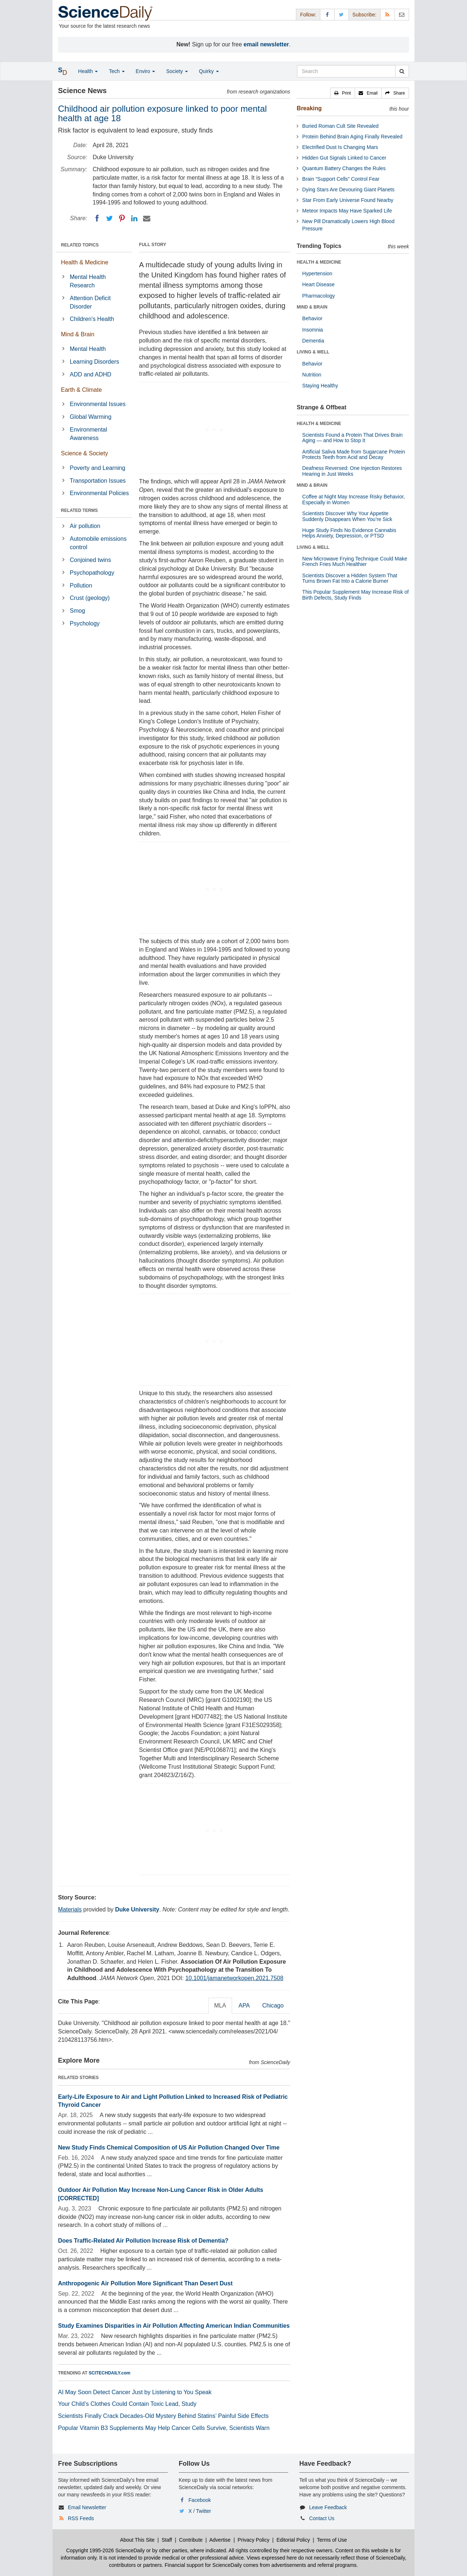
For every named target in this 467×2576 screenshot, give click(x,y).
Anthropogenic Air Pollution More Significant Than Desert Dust (145, 2283)
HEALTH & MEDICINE (319, 262)
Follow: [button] (308, 15)
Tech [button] (116, 71)
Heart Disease (318, 284)
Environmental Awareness (88, 433)
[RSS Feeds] (387, 14)
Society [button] (177, 71)
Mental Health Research (88, 281)
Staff (167, 2540)
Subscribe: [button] (364, 15)
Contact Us (321, 2518)
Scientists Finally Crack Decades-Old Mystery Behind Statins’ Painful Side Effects (163, 2416)
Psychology (85, 623)
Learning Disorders (94, 362)
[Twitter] (109, 218)
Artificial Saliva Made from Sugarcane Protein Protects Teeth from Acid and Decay (353, 454)
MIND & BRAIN (312, 307)
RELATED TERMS (79, 510)
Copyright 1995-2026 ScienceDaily (105, 2550)
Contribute (191, 2540)
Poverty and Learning (97, 468)
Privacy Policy (253, 2540)
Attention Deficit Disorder (90, 302)
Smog (77, 611)
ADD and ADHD (90, 374)
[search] (402, 71)
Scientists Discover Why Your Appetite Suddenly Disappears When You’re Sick (347, 516)
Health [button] (88, 71)
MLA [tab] (220, 2005)
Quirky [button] (209, 71)
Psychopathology (92, 573)
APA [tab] (244, 2005)
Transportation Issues (98, 481)
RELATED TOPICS (80, 245)
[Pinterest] (121, 218)
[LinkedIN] (134, 218)
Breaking (309, 108)
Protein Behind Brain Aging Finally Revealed (352, 136)
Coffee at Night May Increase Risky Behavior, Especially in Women (353, 499)
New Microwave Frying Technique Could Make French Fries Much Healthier (354, 561)
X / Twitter (200, 2511)
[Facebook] (97, 218)
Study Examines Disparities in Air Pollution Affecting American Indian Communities (174, 2326)
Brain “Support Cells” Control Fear (340, 179)
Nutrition (311, 375)
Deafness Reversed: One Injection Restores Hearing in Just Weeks (352, 470)
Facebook (200, 2500)
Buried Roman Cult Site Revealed (340, 126)
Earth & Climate (81, 390)
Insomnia (312, 330)
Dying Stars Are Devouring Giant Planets (348, 189)
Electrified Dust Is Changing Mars (340, 147)
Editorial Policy (293, 2540)
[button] (342, 93)
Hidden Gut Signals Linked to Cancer (344, 158)
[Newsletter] (401, 14)
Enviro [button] (145, 71)
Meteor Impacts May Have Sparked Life (347, 211)
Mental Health (88, 349)
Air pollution (85, 526)
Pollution (81, 585)
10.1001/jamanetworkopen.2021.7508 (234, 1978)
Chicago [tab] (273, 2005)
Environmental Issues (98, 404)
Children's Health (92, 319)
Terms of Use (332, 2540)
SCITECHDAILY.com (109, 2373)
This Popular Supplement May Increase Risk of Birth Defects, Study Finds (355, 594)
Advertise (220, 2540)
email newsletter (266, 44)
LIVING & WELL (313, 352)
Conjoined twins (90, 560)
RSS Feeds (81, 2518)
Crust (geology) (89, 598)
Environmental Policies (99, 493)
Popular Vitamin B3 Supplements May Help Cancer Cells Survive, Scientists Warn (164, 2428)
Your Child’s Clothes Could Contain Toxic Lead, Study (127, 2404)
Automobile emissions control (98, 543)
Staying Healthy (320, 385)
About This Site (137, 2540)
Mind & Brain (77, 334)
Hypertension (317, 273)
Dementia (313, 341)
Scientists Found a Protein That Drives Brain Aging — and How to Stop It (352, 437)
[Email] (146, 218)
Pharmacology (318, 296)
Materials (70, 1909)
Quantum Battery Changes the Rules (344, 168)
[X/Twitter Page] (341, 14)
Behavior (312, 318)
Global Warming (90, 417)
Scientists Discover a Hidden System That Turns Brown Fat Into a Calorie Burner (349, 578)
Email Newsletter (87, 2507)
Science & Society (84, 453)
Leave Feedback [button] (328, 2507)
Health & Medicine (84, 262)
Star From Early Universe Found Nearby (347, 200)
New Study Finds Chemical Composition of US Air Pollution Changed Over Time (168, 2147)
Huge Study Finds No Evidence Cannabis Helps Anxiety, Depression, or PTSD (349, 533)
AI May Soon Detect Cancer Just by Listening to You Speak (135, 2392)
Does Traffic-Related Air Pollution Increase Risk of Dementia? (143, 2241)
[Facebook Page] (327, 14)
